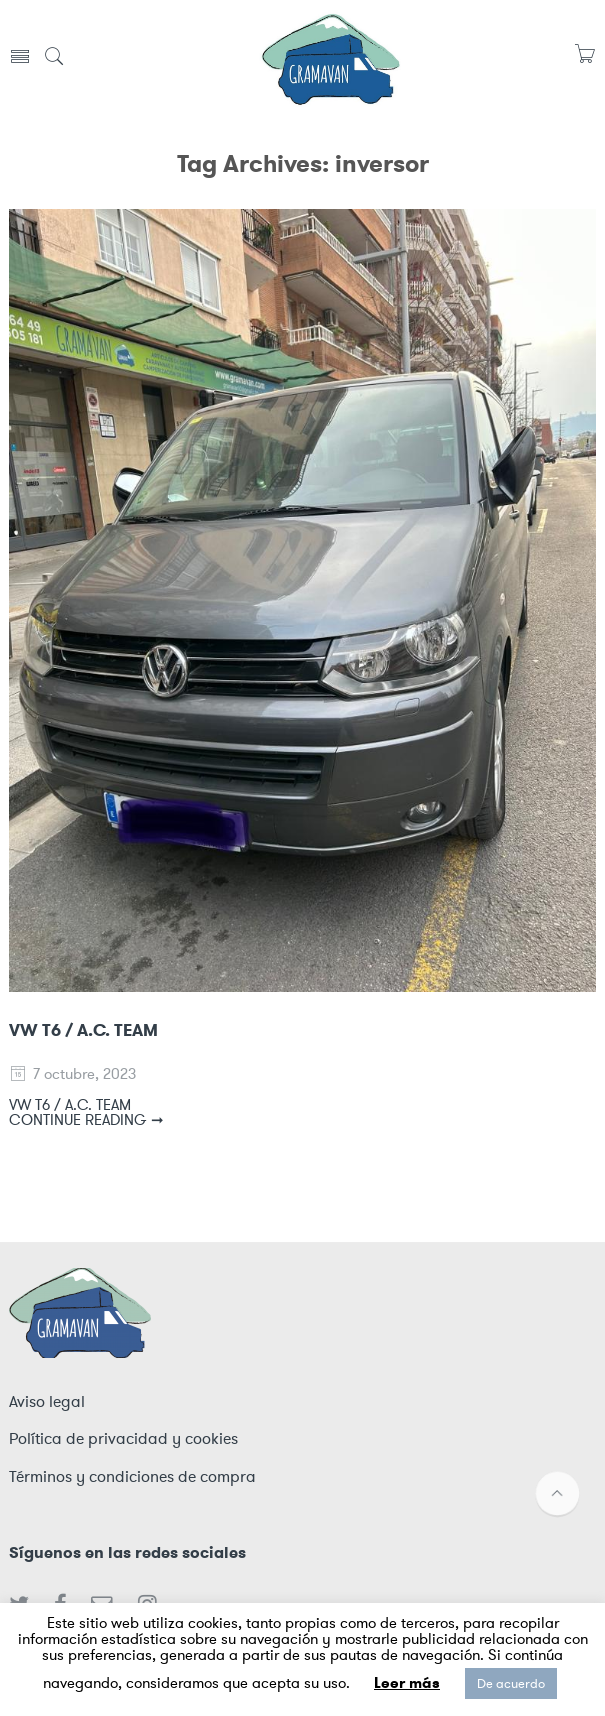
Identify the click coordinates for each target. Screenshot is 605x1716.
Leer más (407, 1683)
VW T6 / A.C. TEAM (83, 1030)
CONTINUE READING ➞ (86, 1120)
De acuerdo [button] (511, 1683)
